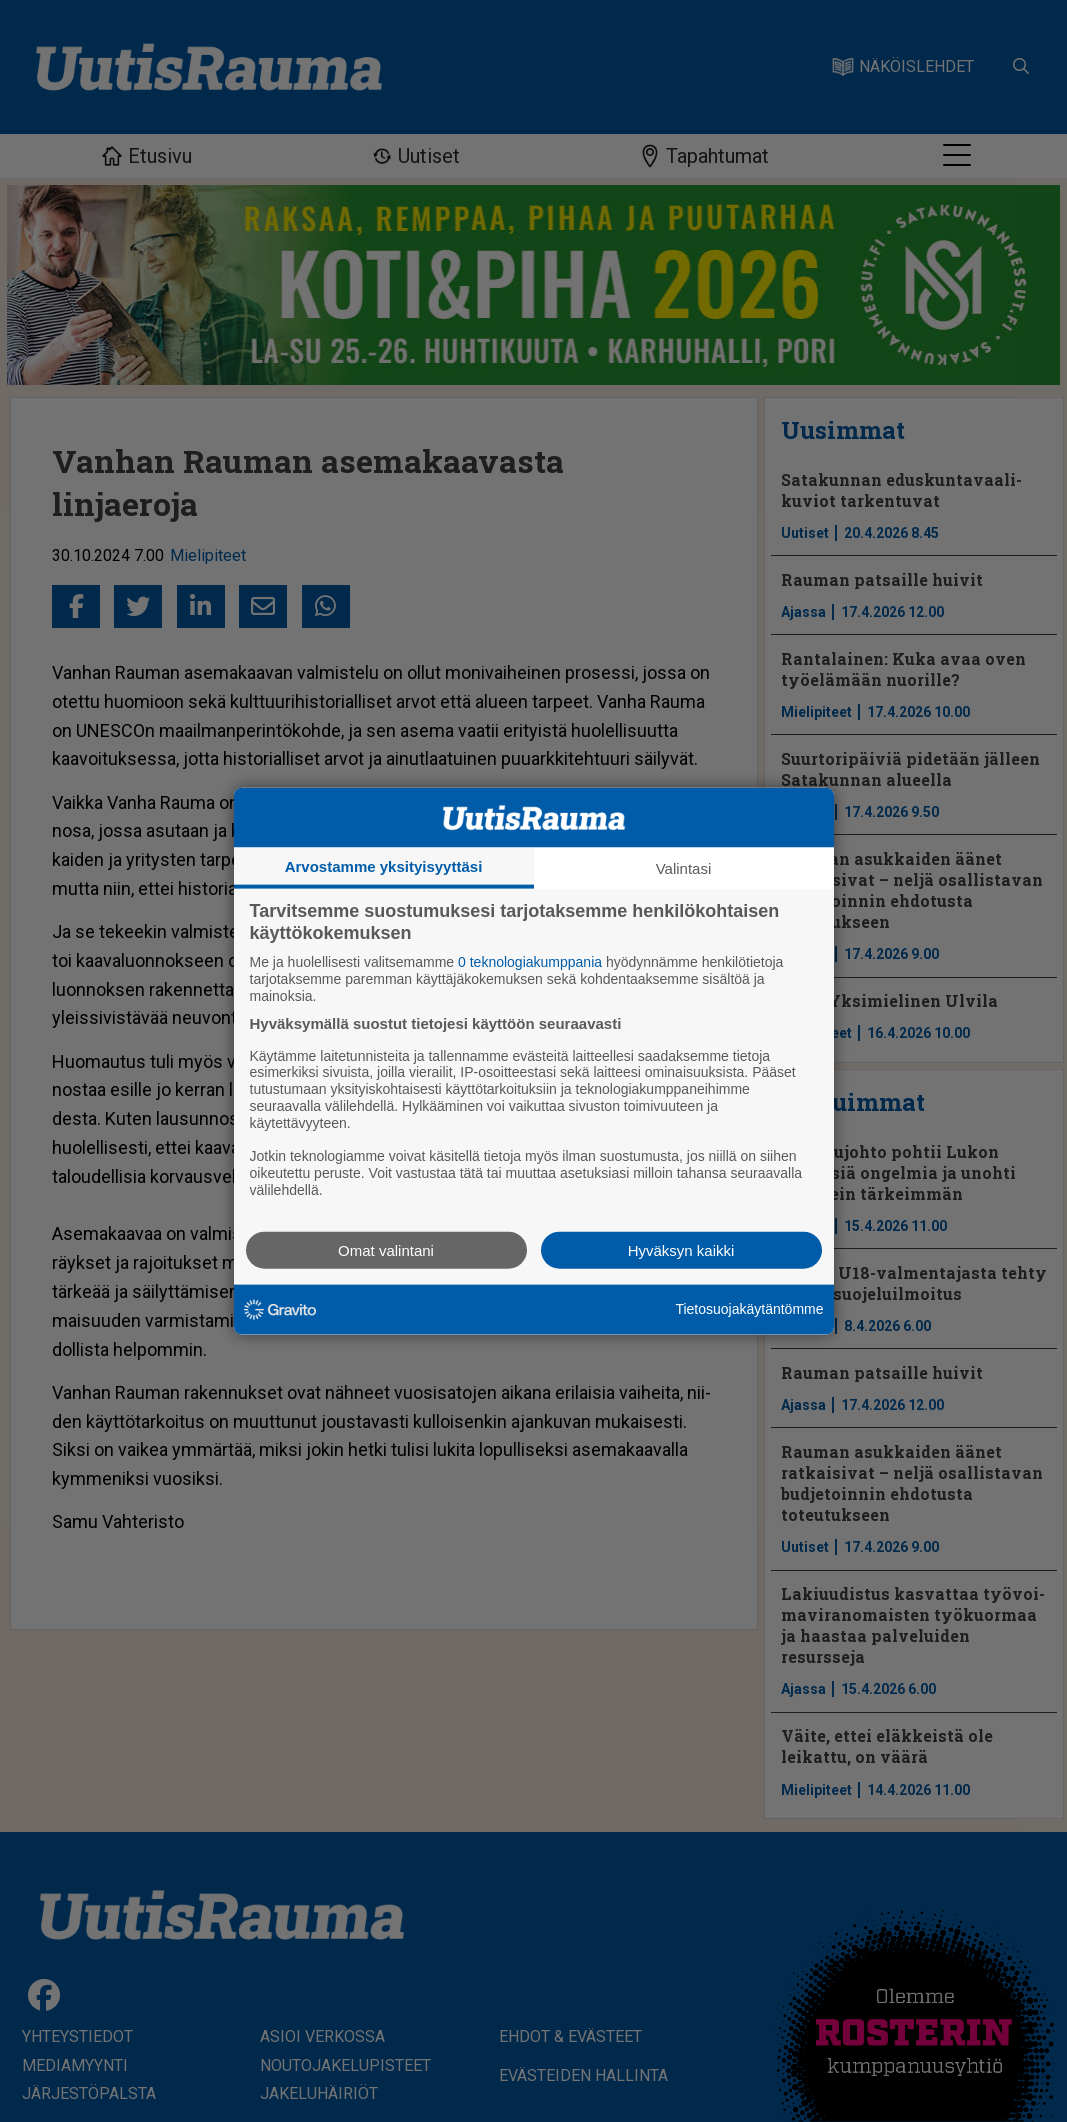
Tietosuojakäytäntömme (749, 1309)
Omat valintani (386, 1249)
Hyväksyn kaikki (681, 1249)
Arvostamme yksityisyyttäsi (384, 866)
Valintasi (684, 868)
